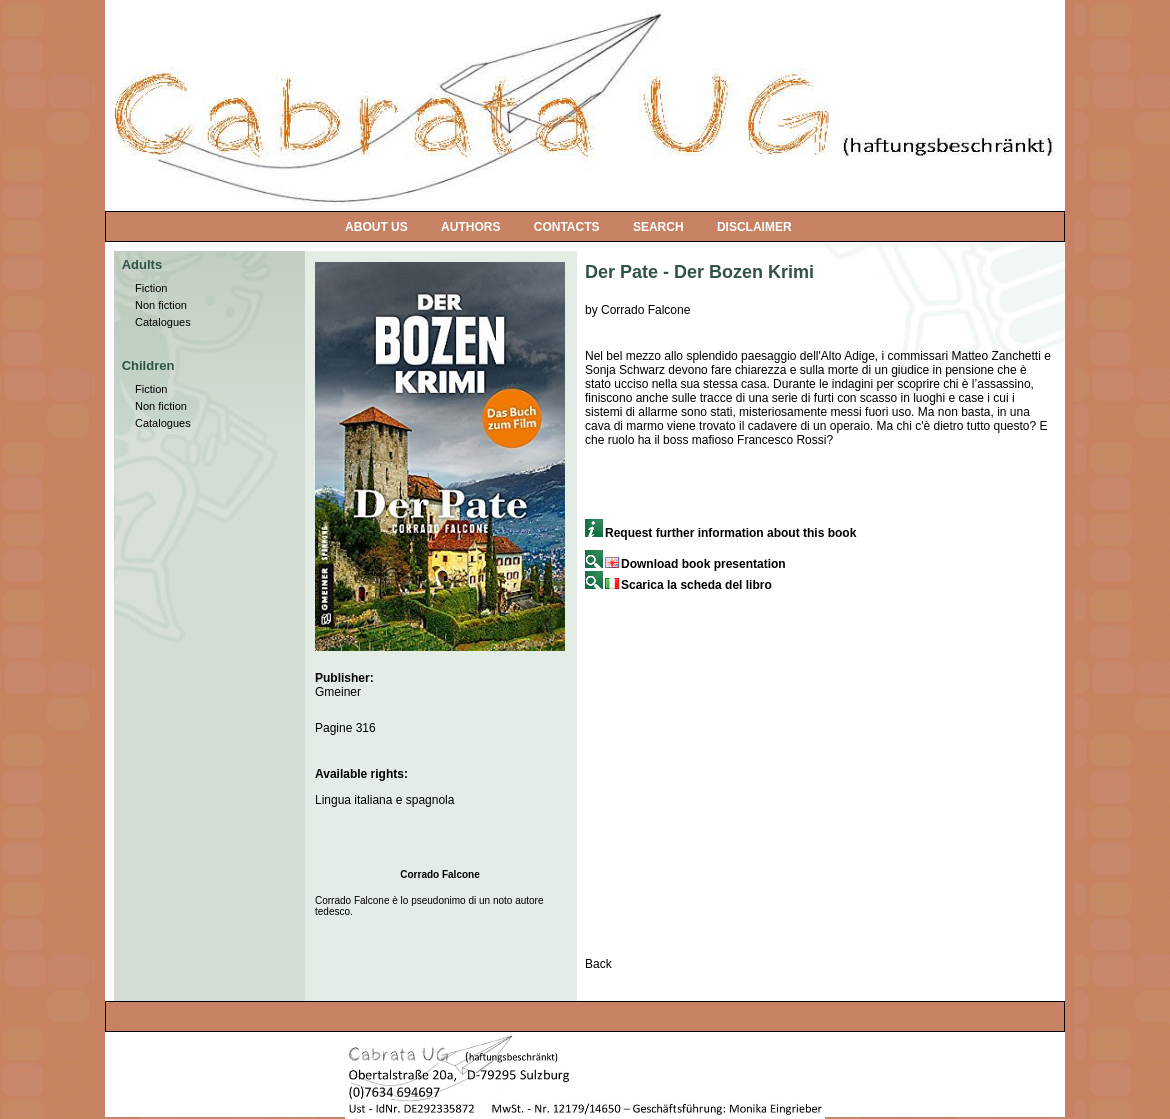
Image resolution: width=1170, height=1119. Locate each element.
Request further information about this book (720, 533)
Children (148, 365)
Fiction (151, 288)
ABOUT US (376, 227)
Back (598, 964)
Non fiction (161, 305)
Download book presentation (685, 564)
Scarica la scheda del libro (678, 585)
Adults (142, 264)
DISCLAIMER (754, 227)
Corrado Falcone (439, 874)
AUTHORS (470, 227)
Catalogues (163, 322)
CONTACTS (567, 227)
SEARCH (658, 227)
